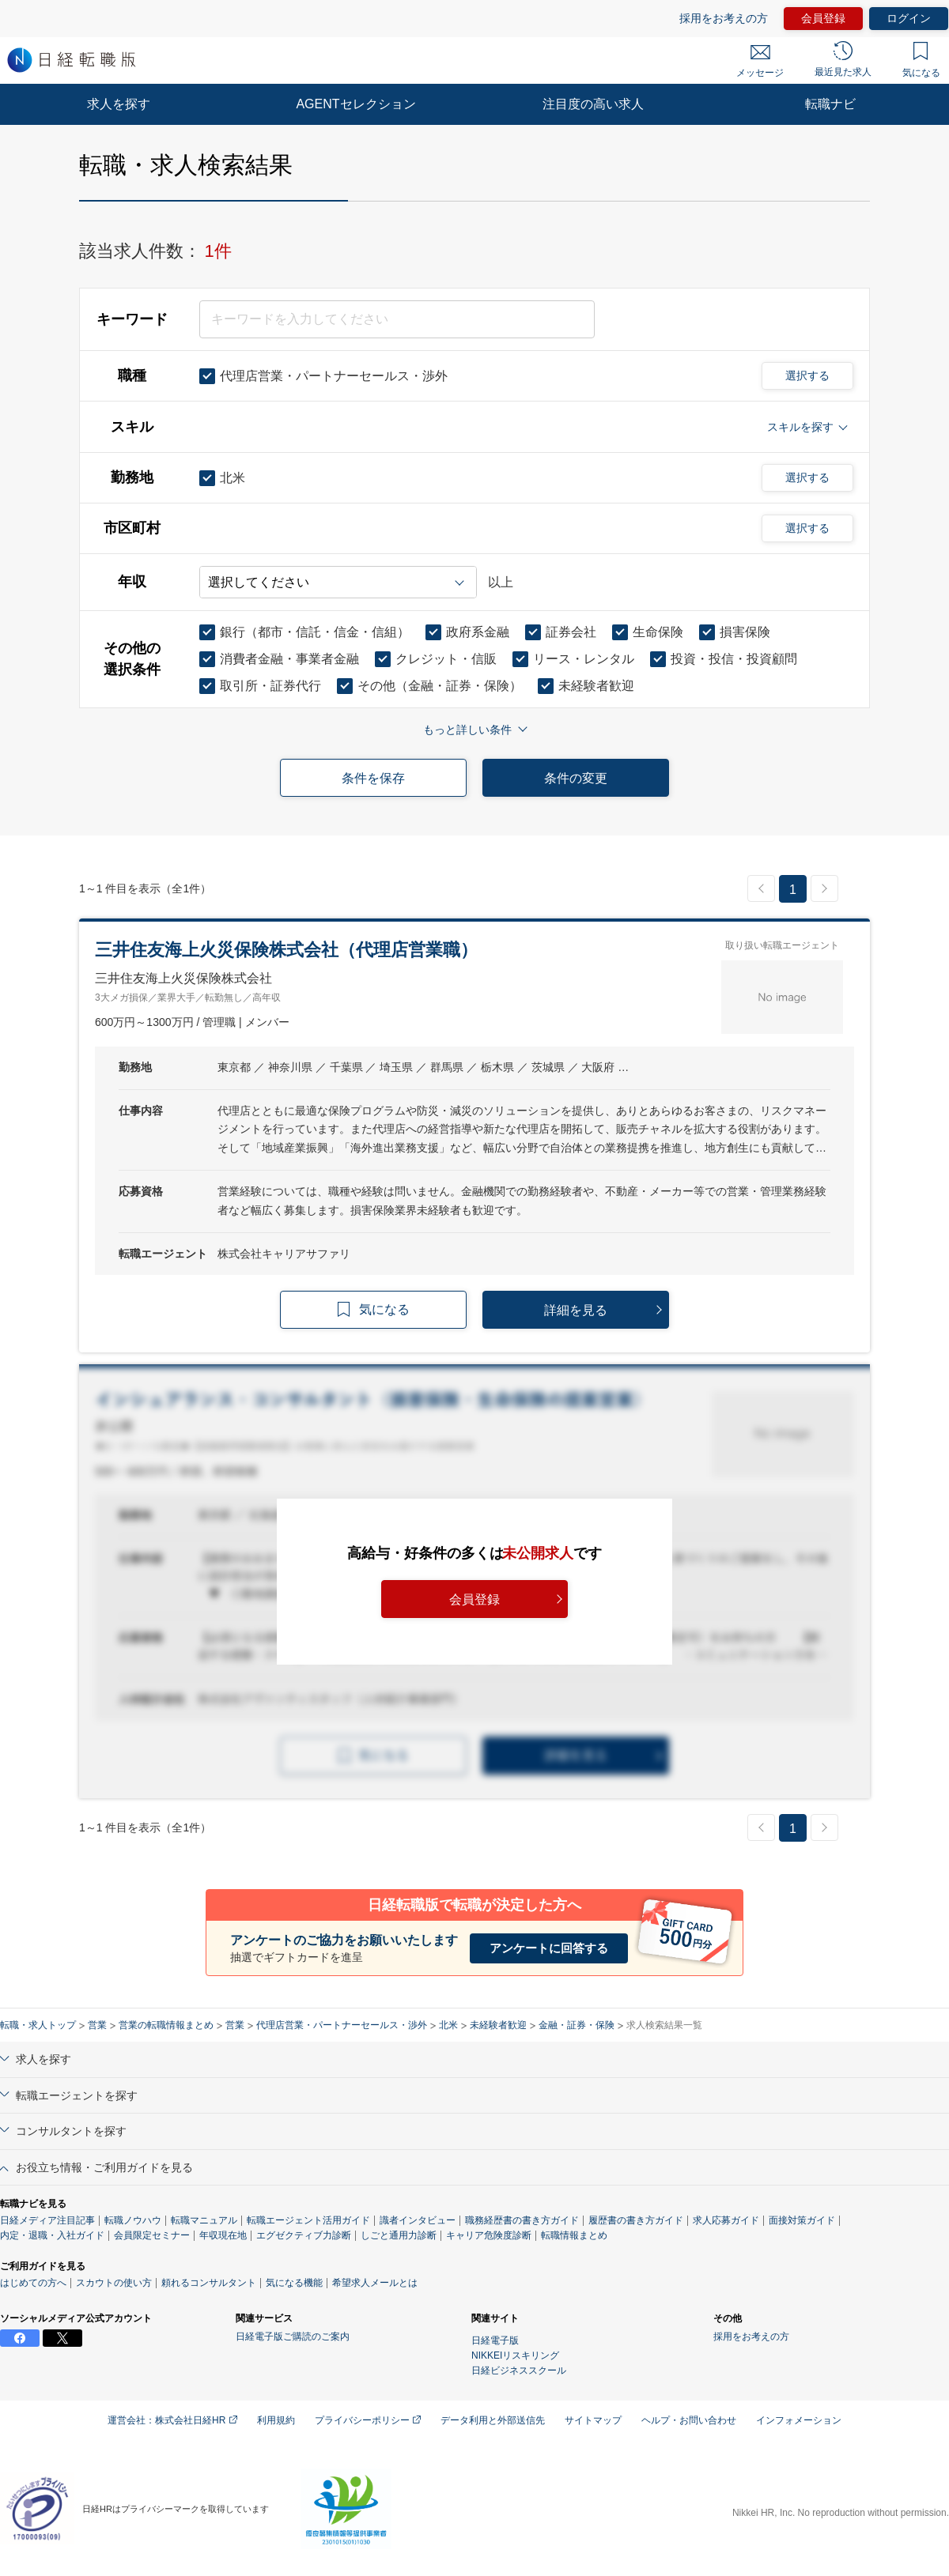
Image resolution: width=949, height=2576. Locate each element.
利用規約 (276, 2420)
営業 (97, 2025)
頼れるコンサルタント (208, 2282)
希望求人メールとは (375, 2282)
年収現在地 (223, 2235)
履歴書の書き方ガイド (635, 2220)
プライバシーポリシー (368, 2420)
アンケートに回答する (549, 1948)
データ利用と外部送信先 (492, 2420)
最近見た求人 (843, 59)
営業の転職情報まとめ (166, 2025)
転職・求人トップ (38, 2025)
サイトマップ (593, 2420)
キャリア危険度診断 (488, 2235)
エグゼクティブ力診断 (303, 2235)
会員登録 (823, 18)
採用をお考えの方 (723, 18)
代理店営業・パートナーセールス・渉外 (341, 2025)
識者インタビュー (418, 2220)
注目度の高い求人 (593, 104)
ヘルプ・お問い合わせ (688, 2420)
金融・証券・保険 (576, 2025)
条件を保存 (373, 778)
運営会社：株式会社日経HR (172, 2420)
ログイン (909, 18)
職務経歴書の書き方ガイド (522, 2220)
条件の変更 (575, 778)
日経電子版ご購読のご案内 (293, 2336)
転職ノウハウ (132, 2220)
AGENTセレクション (355, 104)
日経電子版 (495, 2340)
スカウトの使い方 (114, 2282)
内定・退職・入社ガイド (52, 2235)
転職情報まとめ (574, 2235)
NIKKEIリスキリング (515, 2355)
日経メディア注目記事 (47, 2220)
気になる (921, 60)
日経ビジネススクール (518, 2370)
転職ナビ (830, 104)
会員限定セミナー (152, 2235)
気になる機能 (294, 2282)
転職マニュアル (204, 2220)
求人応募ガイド (726, 2220)
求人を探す (118, 104)
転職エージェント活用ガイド (308, 2220)
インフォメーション (798, 2420)
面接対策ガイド (802, 2220)
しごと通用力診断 (399, 2235)
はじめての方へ (33, 2282)
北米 (448, 2025)
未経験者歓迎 (498, 2025)
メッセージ (760, 61)
